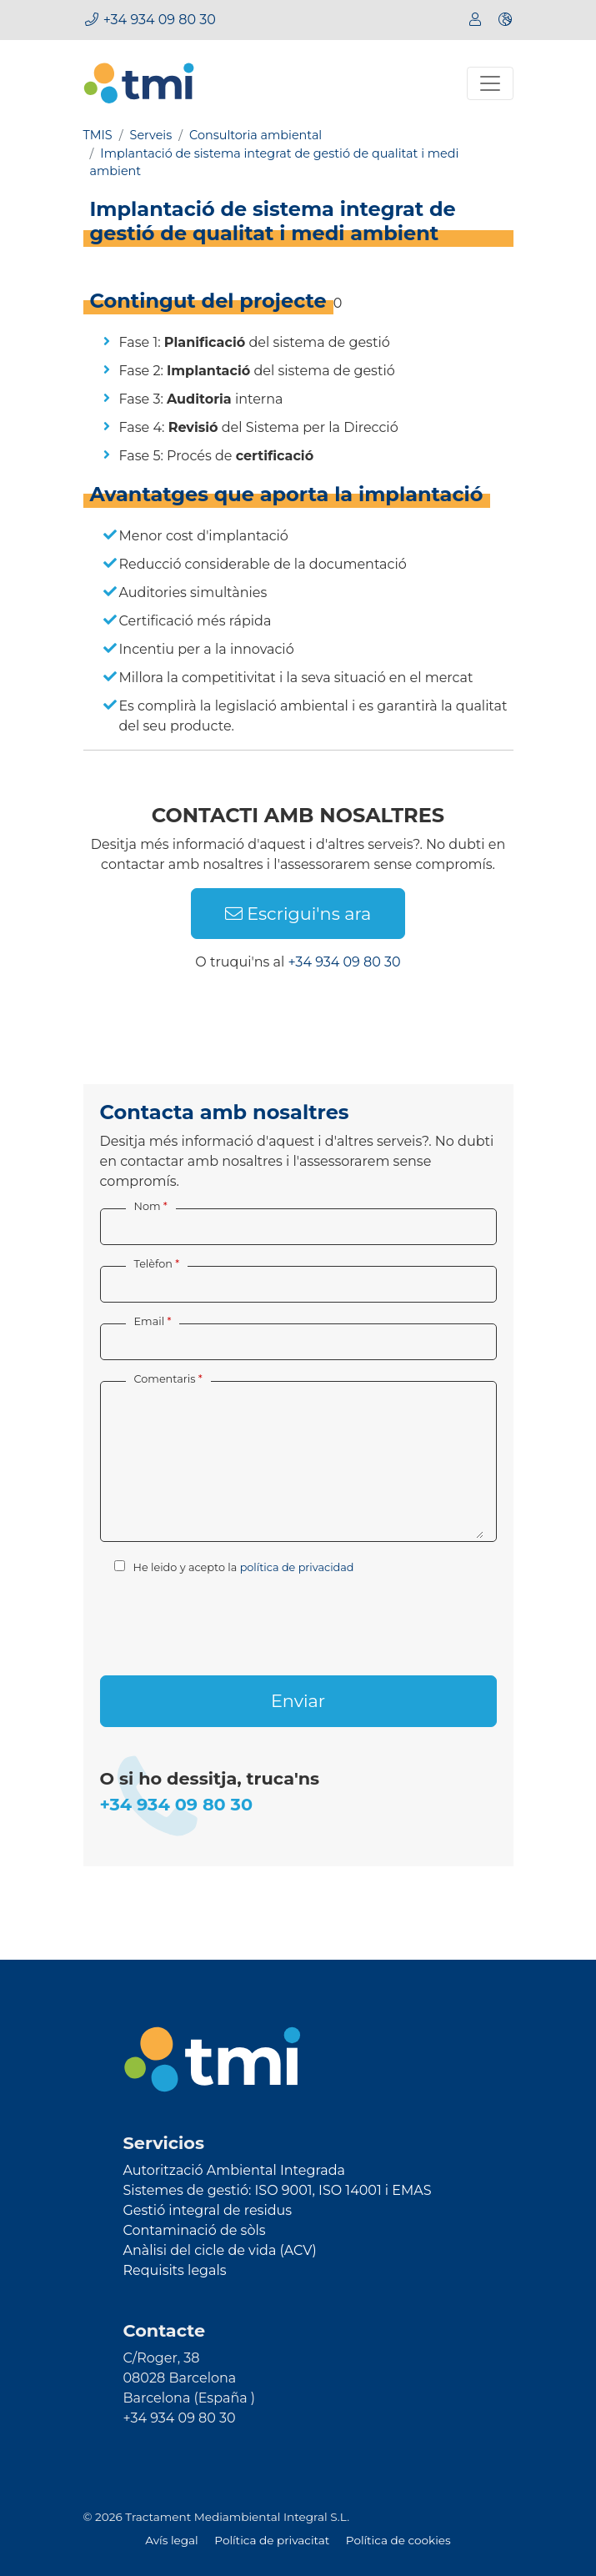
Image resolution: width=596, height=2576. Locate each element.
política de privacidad (297, 1567)
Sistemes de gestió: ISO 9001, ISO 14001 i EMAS (277, 2190)
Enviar (298, 1700)
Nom (147, 1206)
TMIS (98, 135)
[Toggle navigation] (490, 83)
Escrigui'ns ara (298, 913)
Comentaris (165, 1379)
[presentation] (226, 1622)
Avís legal (173, 2540)
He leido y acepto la (234, 1567)
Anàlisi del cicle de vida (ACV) (220, 2250)
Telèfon (153, 1264)
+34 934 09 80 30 (159, 20)
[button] (505, 20)
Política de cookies (398, 2540)
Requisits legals (175, 2270)
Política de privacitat (273, 2540)
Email (149, 1321)
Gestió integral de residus (208, 2210)
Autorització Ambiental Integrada (234, 2170)
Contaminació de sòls (194, 2230)
